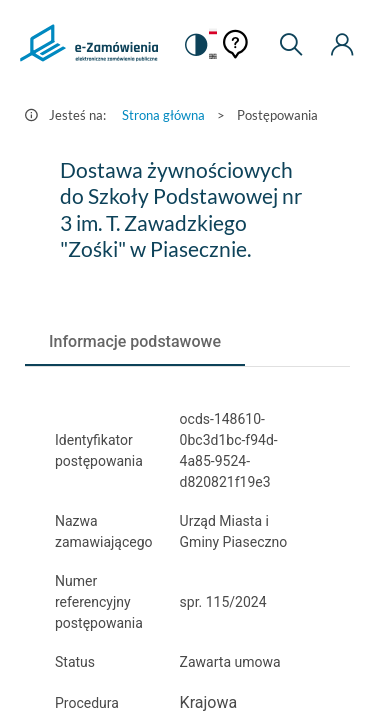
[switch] (195, 45)
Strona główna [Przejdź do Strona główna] (163, 115)
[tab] (135, 342)
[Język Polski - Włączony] (213, 32)
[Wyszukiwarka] (291, 45)
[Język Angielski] (213, 57)
